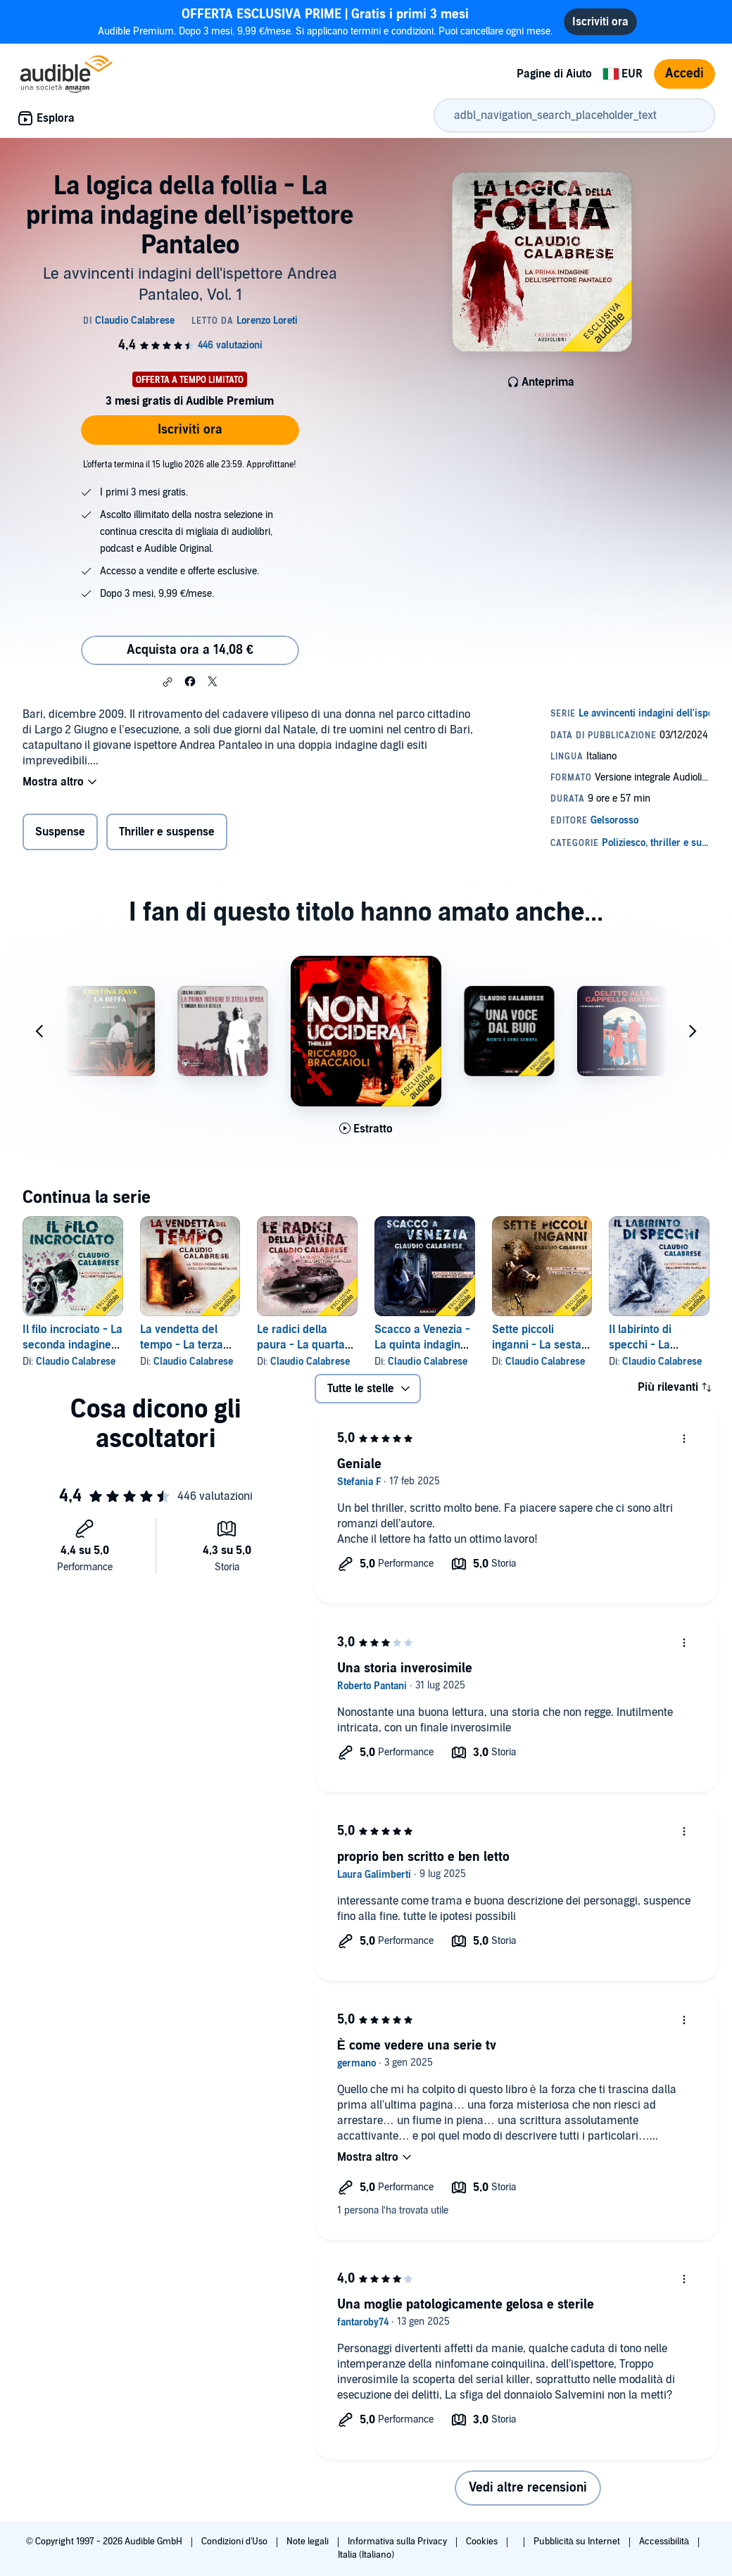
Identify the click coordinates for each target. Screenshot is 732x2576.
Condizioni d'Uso (235, 2541)
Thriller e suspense (167, 832)
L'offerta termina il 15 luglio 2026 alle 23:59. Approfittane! (189, 464)
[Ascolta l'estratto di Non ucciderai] (366, 1129)
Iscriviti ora (190, 429)
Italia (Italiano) (366, 2555)
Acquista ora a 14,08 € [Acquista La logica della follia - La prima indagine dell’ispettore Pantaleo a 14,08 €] (190, 650)
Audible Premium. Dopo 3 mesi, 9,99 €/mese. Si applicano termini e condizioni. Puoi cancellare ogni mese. (325, 21)
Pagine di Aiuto (554, 74)
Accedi (684, 73)
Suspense (60, 832)
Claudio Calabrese (75, 1362)
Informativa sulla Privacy (398, 2541)
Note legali (308, 2541)
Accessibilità (665, 2541)
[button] (167, 682)
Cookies (483, 2541)
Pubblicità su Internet (578, 2541)
